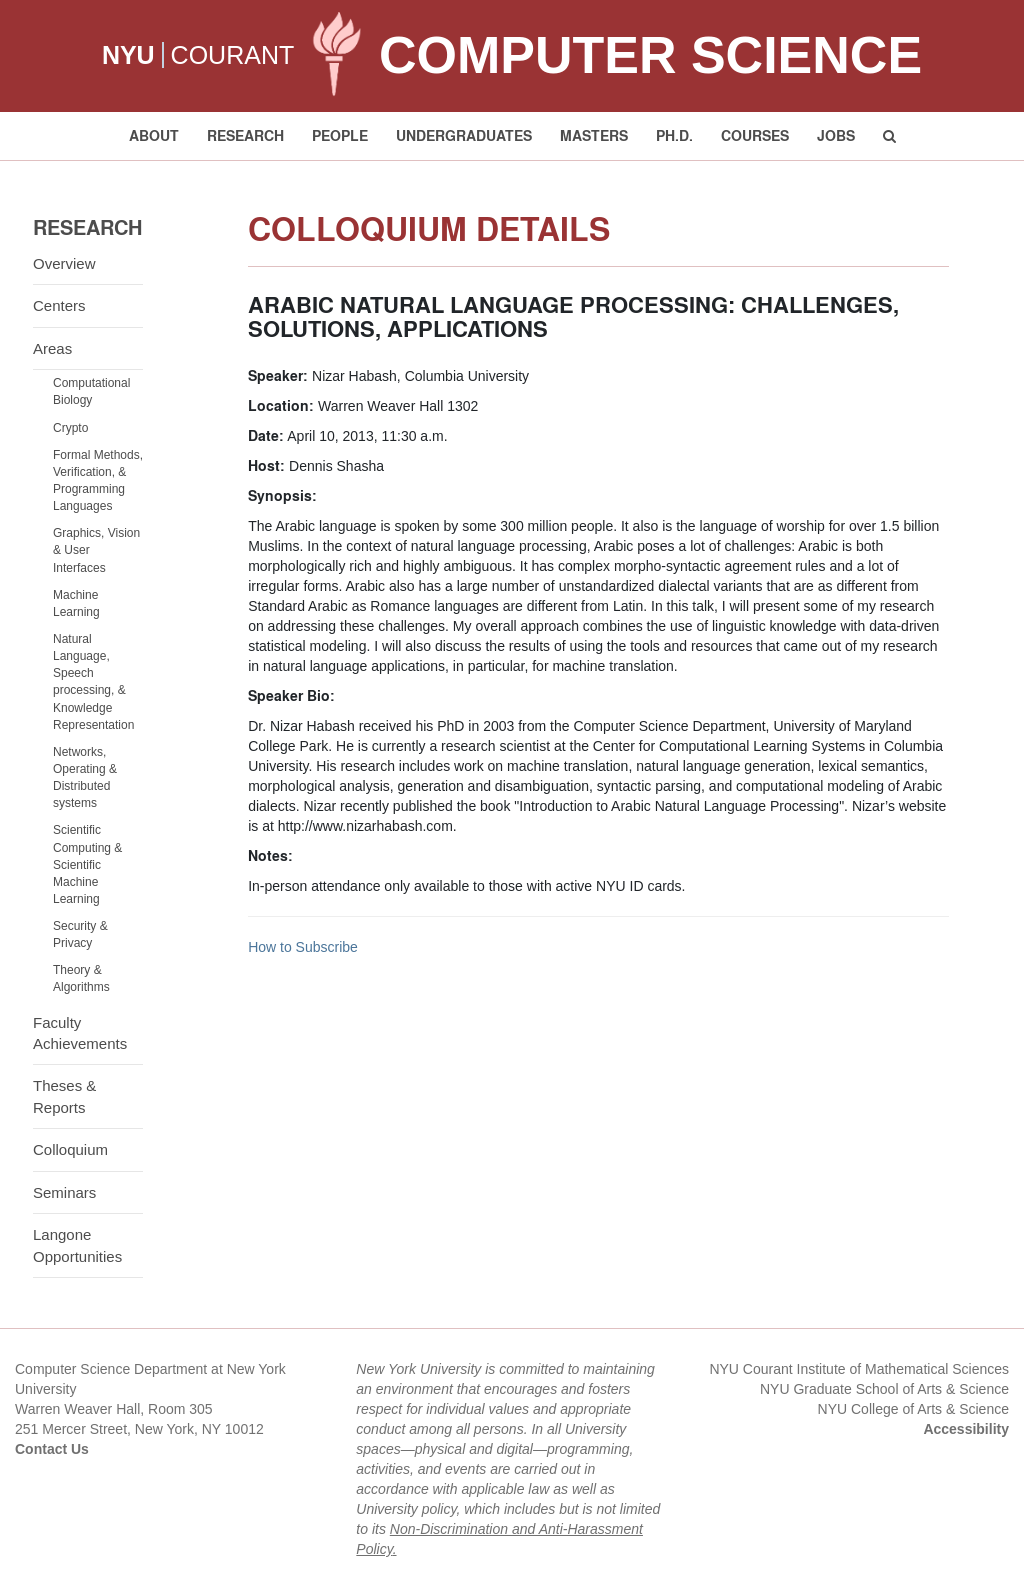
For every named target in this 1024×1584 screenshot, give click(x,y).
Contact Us (52, 1449)
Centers (59, 305)
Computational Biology (91, 391)
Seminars (64, 1192)
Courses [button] (755, 135)
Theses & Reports (64, 1096)
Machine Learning (76, 603)
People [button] (340, 135)
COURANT (233, 55)
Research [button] (245, 135)
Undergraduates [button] (464, 135)
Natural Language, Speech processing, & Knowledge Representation (93, 682)
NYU (128, 55)
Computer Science (650, 55)
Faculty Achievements (80, 1033)
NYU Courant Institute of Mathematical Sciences (859, 1369)
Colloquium (70, 1149)
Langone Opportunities (77, 1245)
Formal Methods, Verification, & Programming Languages (98, 480)
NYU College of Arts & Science (913, 1409)
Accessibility (966, 1429)
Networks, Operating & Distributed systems (85, 777)
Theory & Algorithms (81, 978)
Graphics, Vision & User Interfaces (96, 550)
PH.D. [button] (674, 135)
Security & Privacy (80, 934)
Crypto (70, 428)
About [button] (154, 135)
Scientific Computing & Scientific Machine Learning (87, 864)
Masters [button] (594, 135)
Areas (52, 348)
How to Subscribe (303, 947)
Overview (64, 263)
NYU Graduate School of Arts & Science (884, 1389)
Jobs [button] (836, 135)
